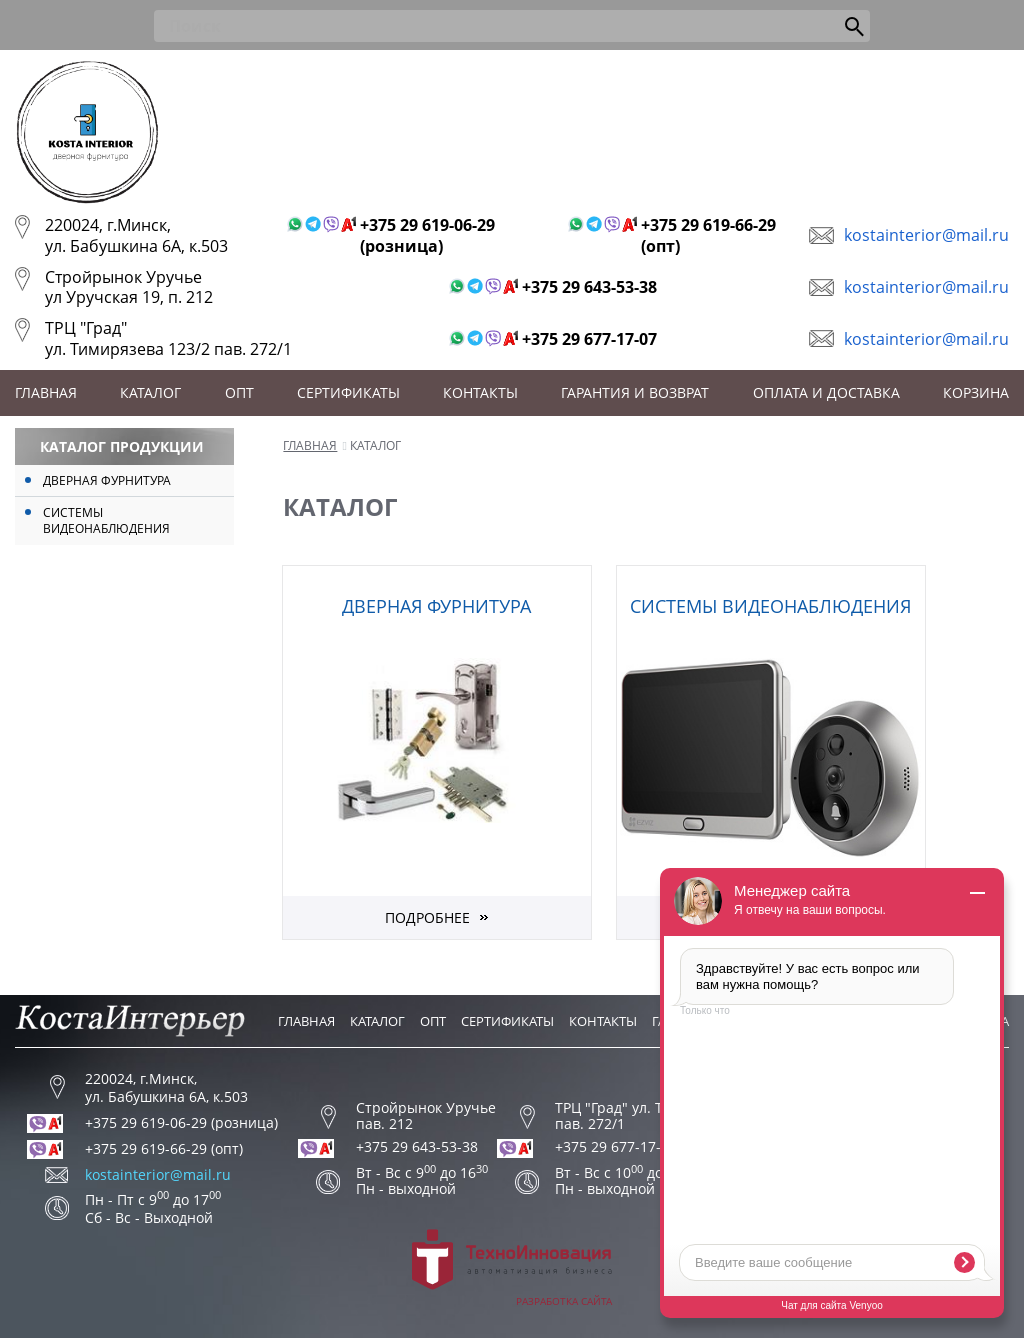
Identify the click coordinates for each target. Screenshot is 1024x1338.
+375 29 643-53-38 (589, 287)
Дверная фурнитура (107, 480)
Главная (46, 392)
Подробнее (427, 917)
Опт (239, 392)
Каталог (150, 392)
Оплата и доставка (826, 392)
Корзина (976, 392)
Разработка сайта (512, 1268)
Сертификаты (348, 392)
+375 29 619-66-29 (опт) (708, 236)
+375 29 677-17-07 (589, 339)
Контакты (480, 392)
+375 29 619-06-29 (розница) (427, 236)
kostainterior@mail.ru (926, 235)
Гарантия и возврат (635, 392)
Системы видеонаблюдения (106, 520)
